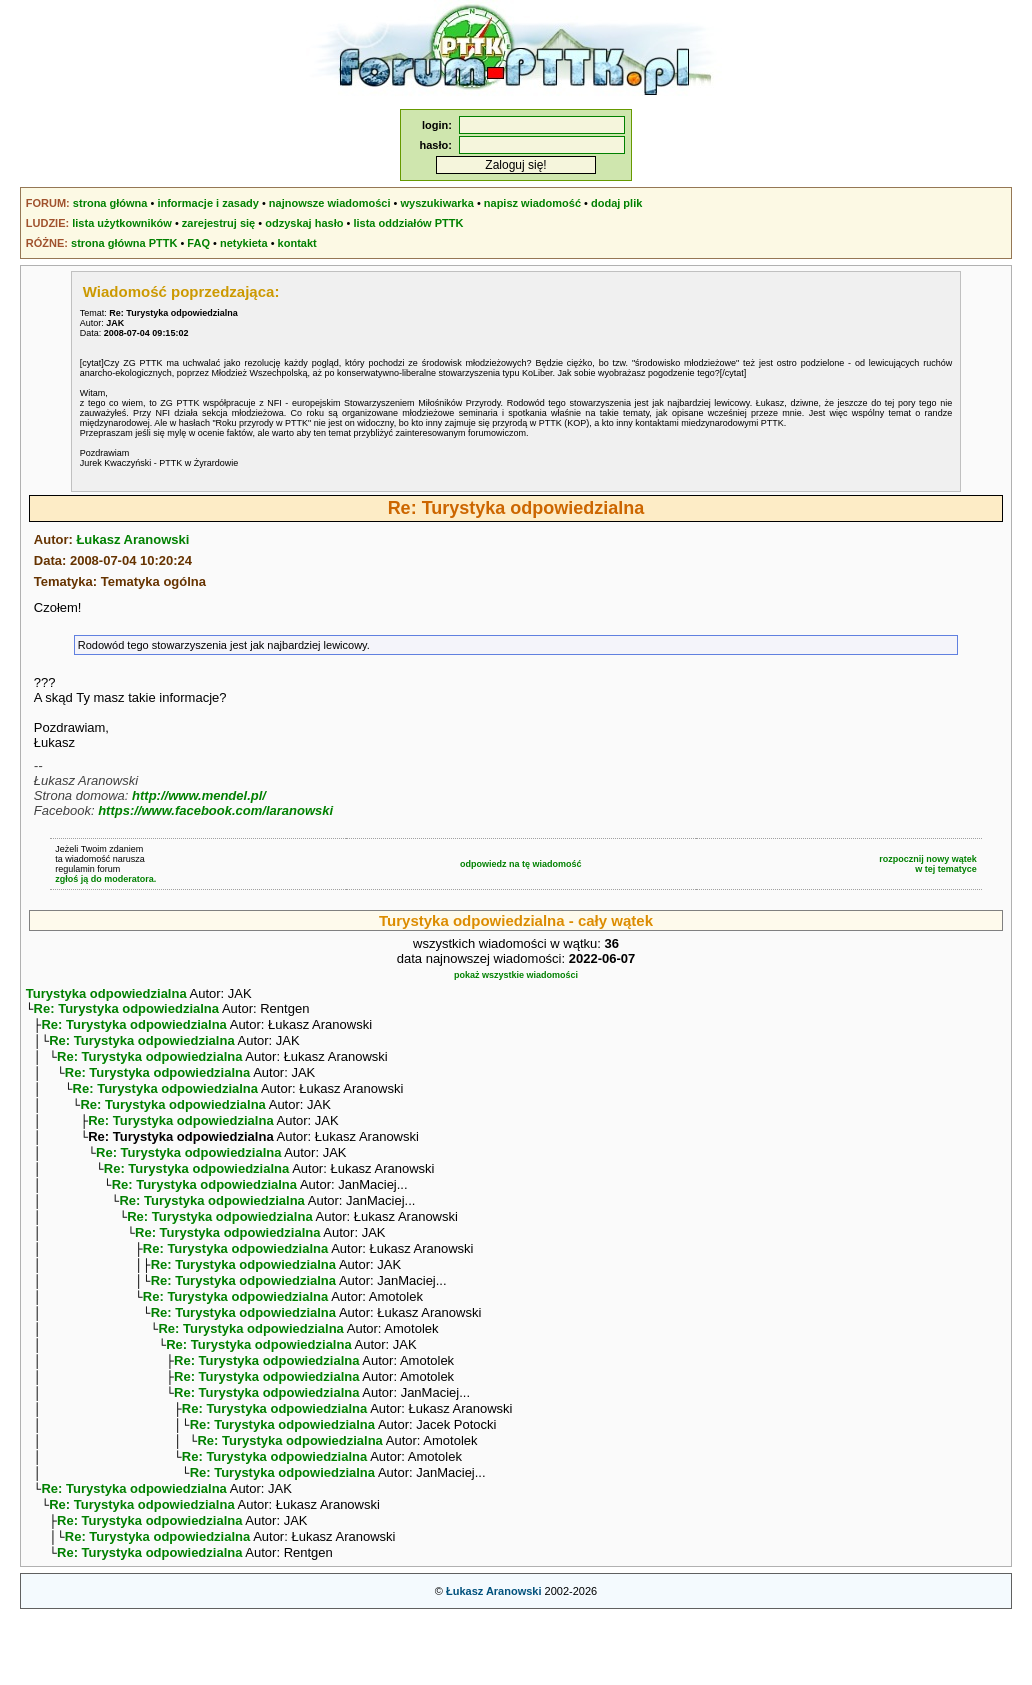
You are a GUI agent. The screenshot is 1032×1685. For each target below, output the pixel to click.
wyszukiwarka (436, 203)
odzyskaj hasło (304, 223)
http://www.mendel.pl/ (199, 795)
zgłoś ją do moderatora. (105, 879)
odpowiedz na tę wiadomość (521, 864)
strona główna (110, 203)
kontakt (297, 243)
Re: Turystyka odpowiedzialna (126, 1010)
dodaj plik (616, 203)
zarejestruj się (218, 223)
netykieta (244, 243)
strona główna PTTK (124, 243)
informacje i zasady (208, 203)
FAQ (198, 243)
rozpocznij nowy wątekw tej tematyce (928, 864)
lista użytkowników (122, 223)
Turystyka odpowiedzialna (106, 993)
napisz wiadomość (532, 203)
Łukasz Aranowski (132, 539)
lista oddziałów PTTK (408, 223)
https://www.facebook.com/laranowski (215, 810)
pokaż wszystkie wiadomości (516, 975)
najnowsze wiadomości (330, 203)
